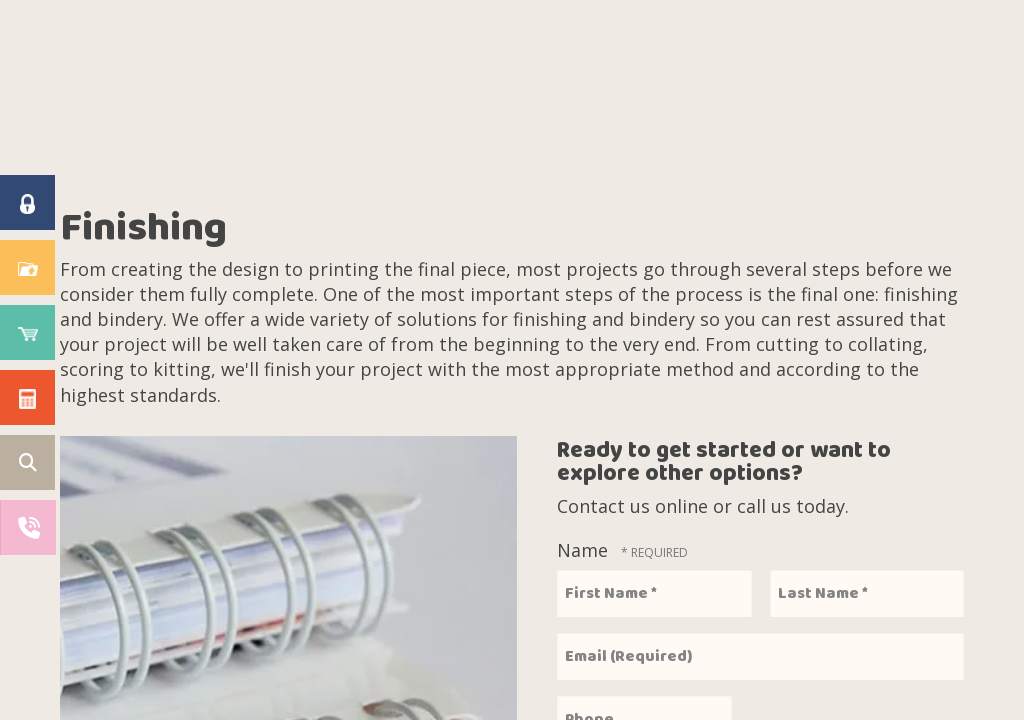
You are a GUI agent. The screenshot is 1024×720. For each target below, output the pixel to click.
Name (585, 550)
